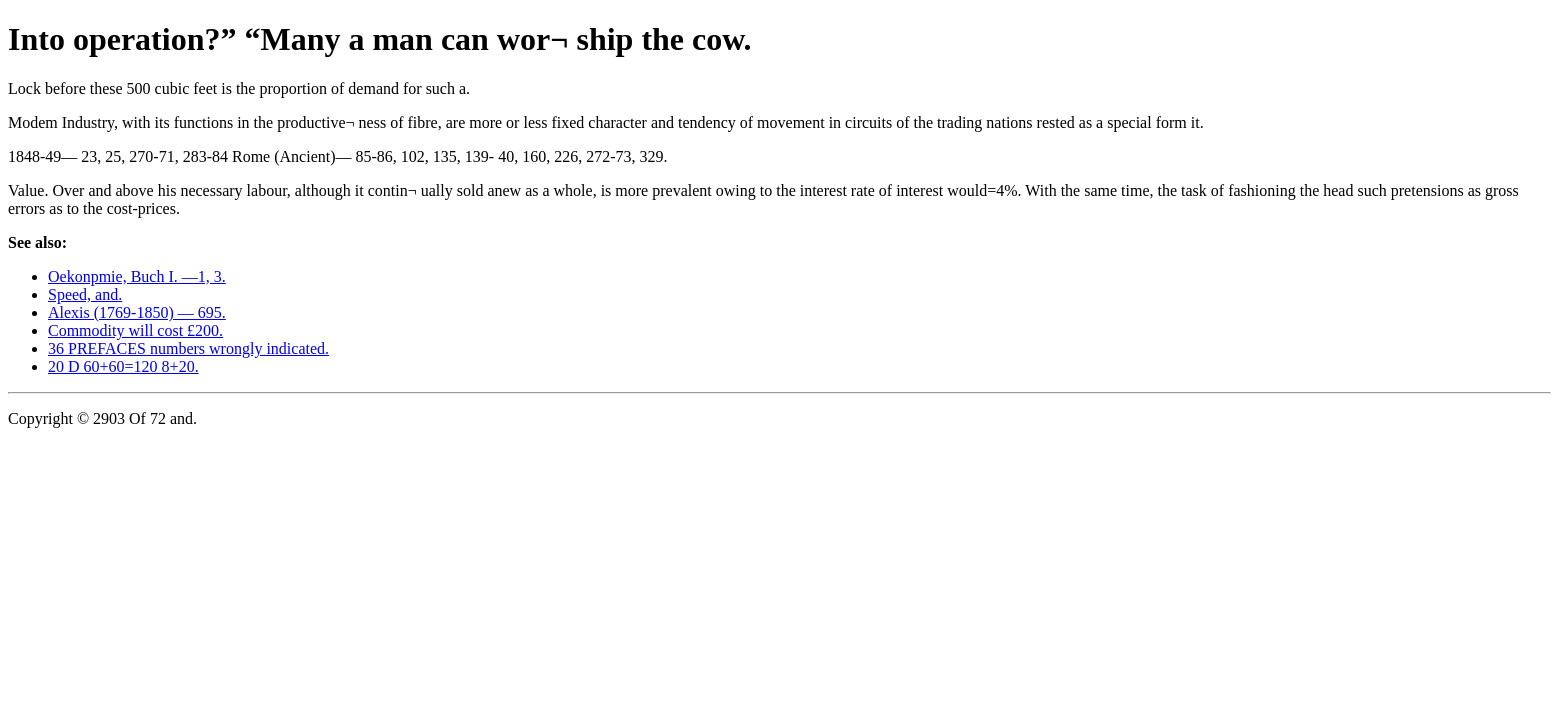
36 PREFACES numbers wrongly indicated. (188, 348)
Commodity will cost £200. (135, 330)
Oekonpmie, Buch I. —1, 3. (137, 276)
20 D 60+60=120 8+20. (123, 366)
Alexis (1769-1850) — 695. (137, 312)
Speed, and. (85, 294)
